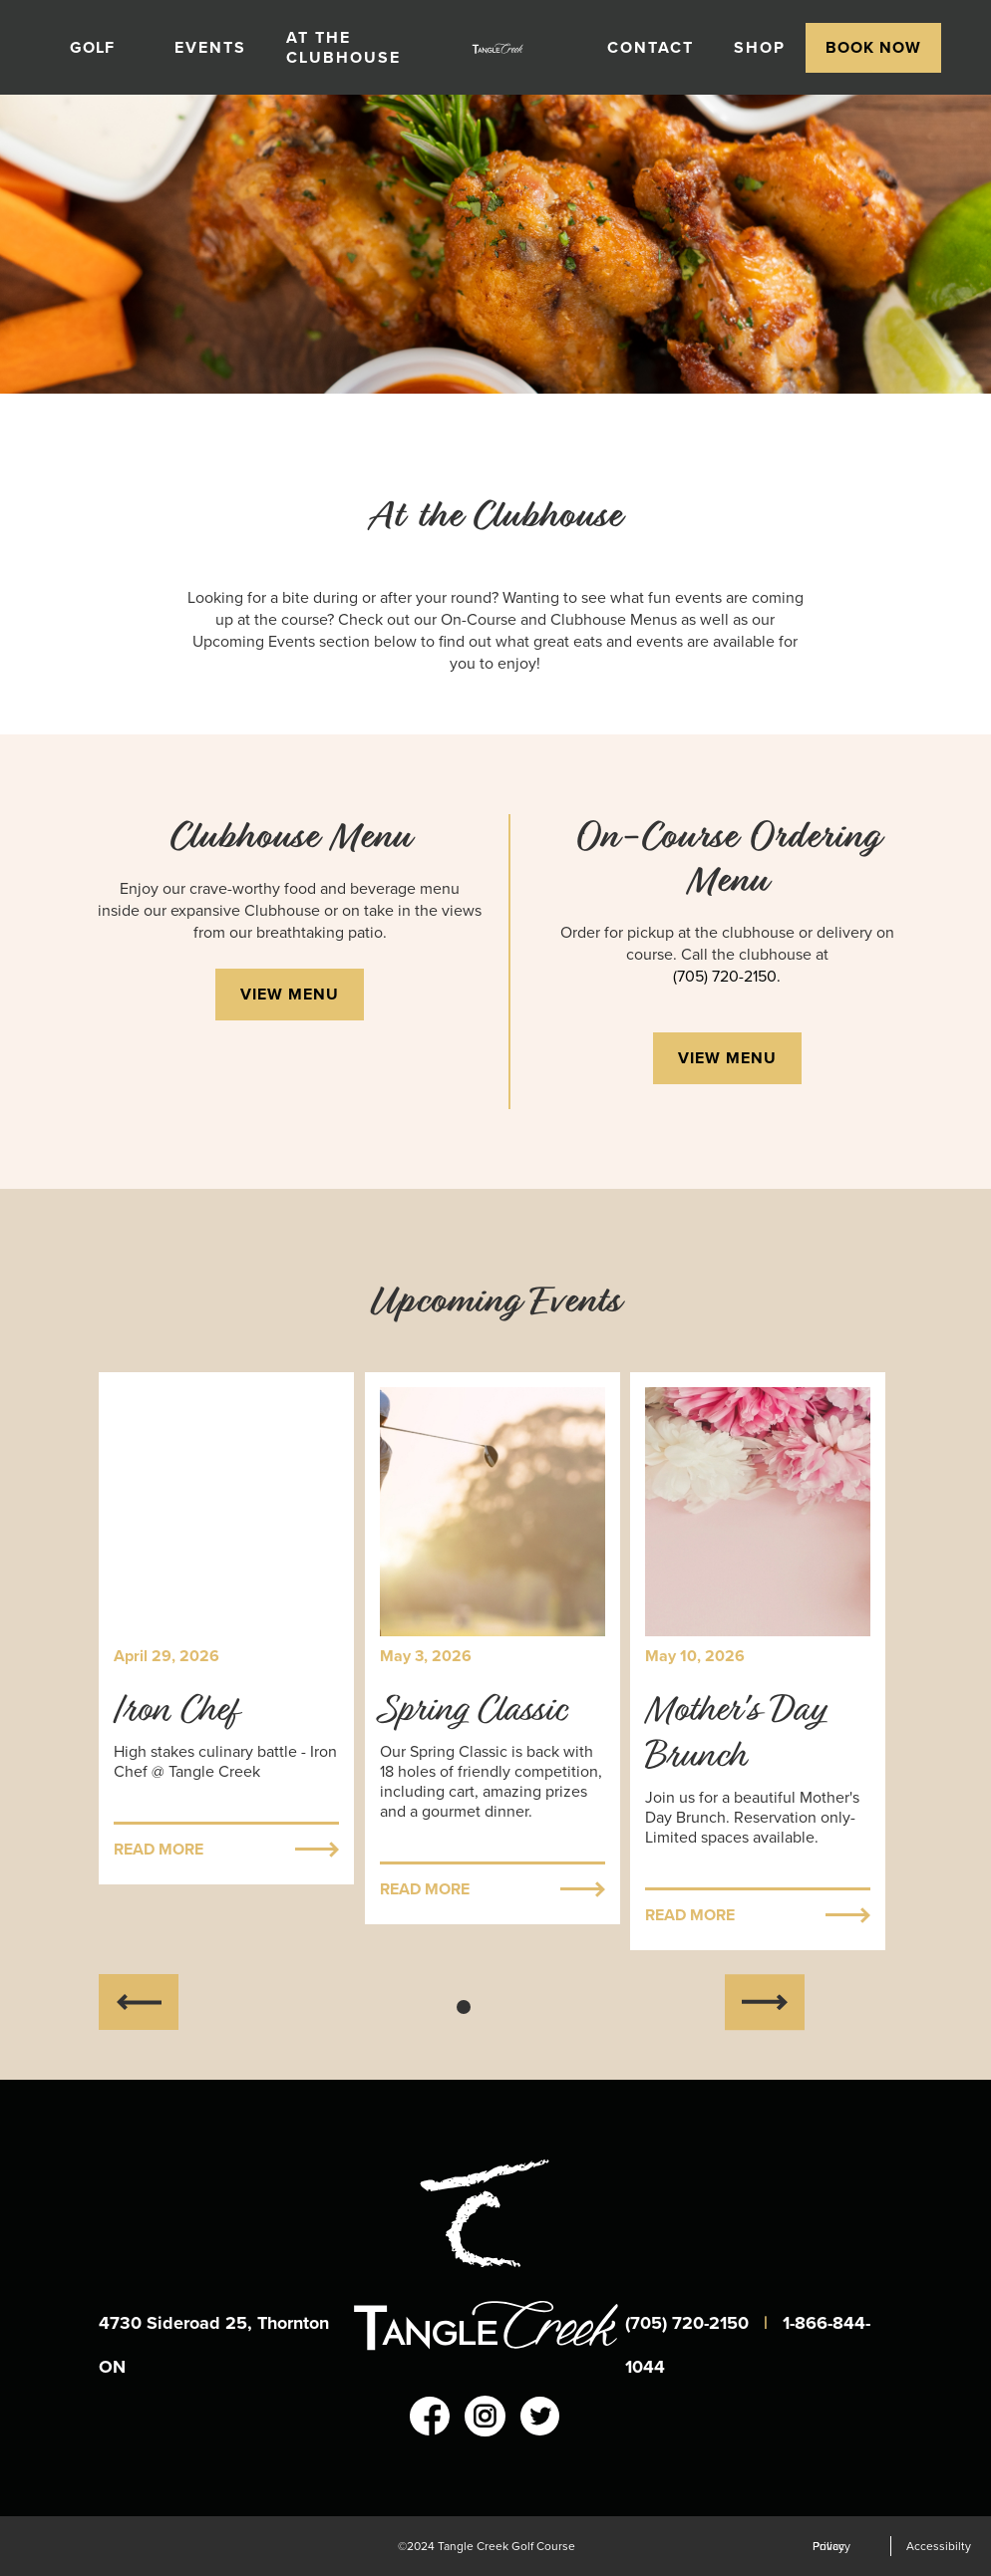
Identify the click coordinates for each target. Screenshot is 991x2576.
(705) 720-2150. (727, 977)
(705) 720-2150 (689, 2323)
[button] (102, 48)
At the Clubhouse (343, 47)
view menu (289, 994)
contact (650, 47)
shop (760, 47)
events (210, 47)
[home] (504, 48)
